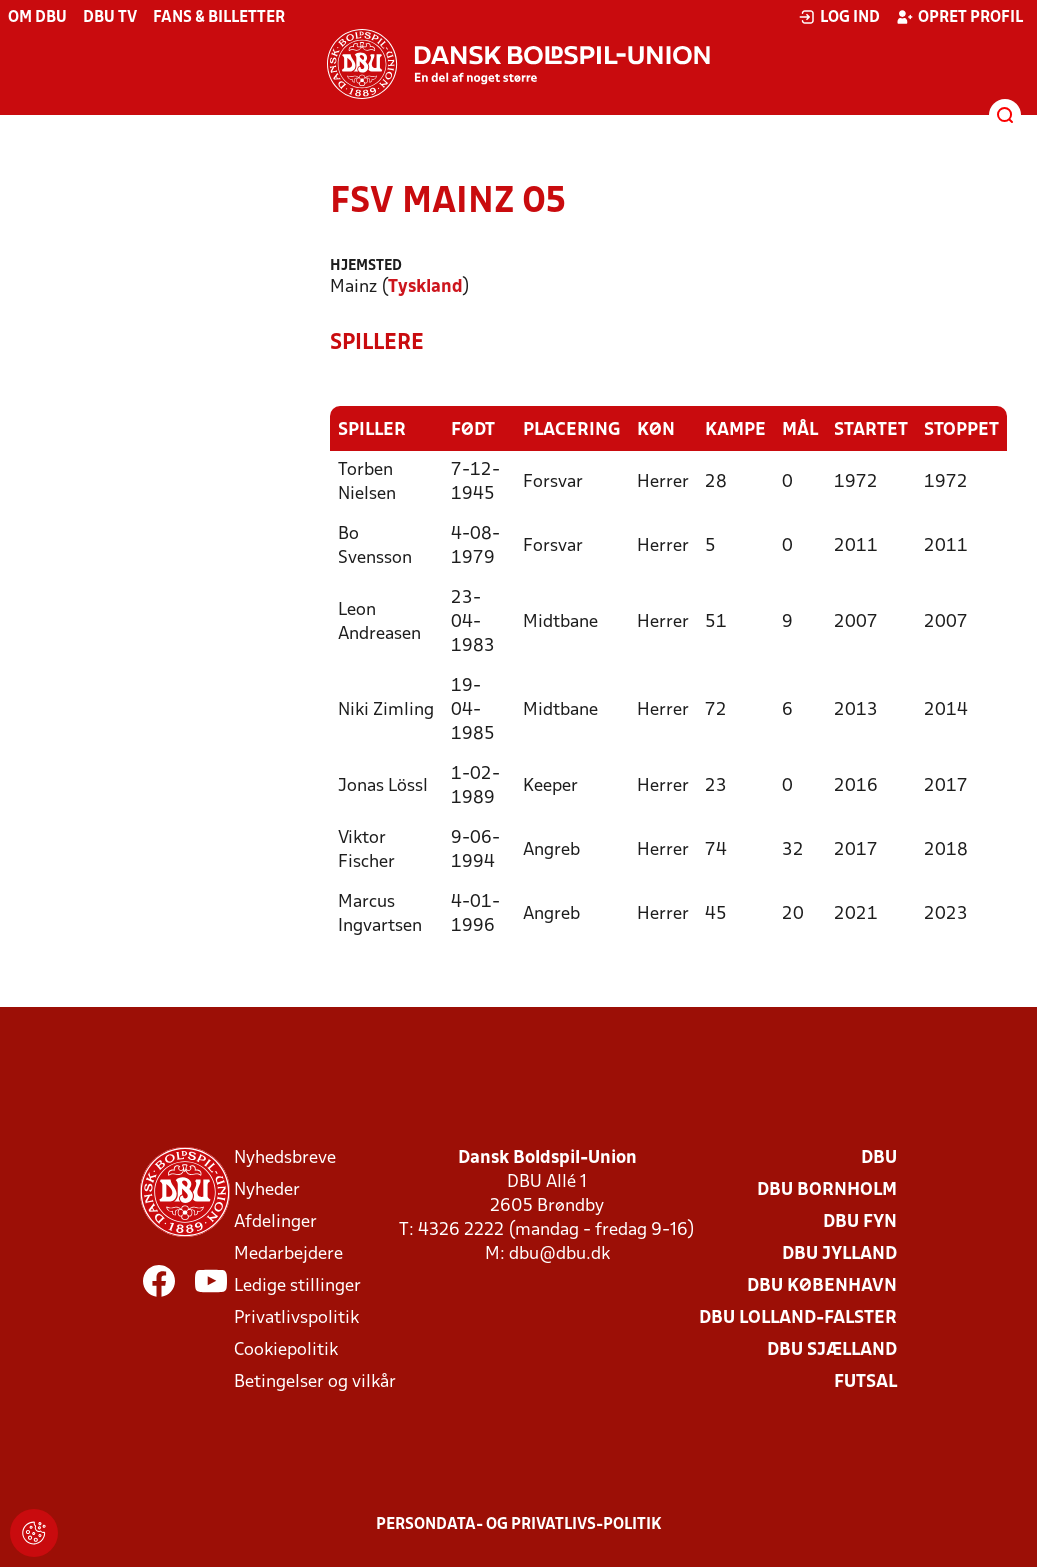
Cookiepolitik (286, 1349)
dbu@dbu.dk (559, 1253)
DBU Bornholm (827, 1189)
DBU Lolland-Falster (798, 1317)
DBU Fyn (860, 1221)
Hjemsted (366, 266)
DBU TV (110, 18)
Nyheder (267, 1189)
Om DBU (37, 18)
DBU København (822, 1285)
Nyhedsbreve (285, 1157)
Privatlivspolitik (296, 1317)
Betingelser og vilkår (315, 1381)
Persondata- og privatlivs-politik (519, 1524)
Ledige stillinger (297, 1285)
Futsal (865, 1381)
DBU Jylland (839, 1253)
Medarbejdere (288, 1253)
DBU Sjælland (832, 1349)
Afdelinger (275, 1221)
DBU (879, 1157)
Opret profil (959, 17)
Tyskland (425, 287)
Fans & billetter (219, 18)
